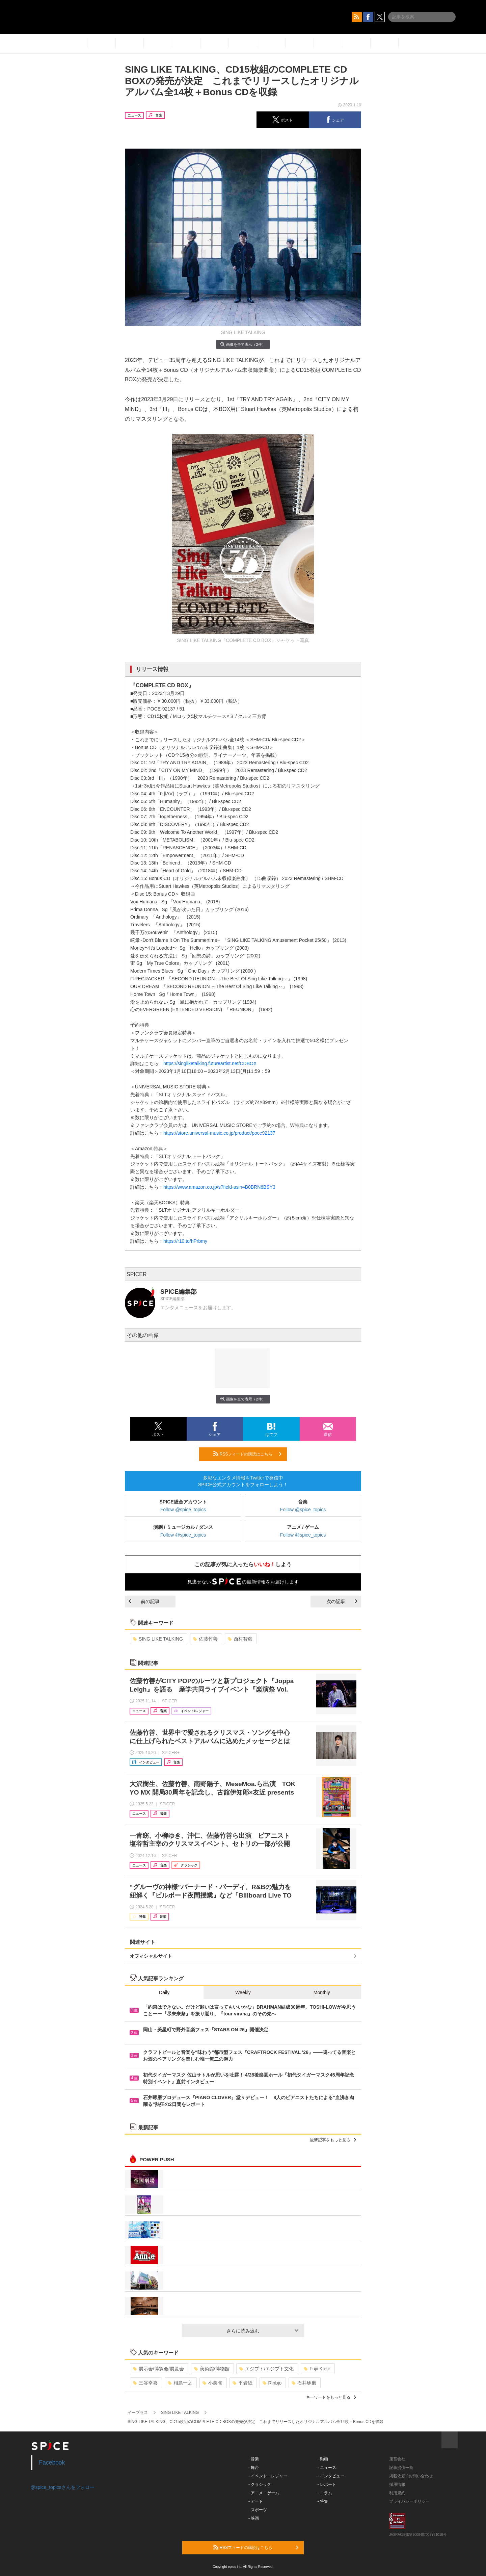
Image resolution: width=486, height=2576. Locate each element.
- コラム (325, 2493)
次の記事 (341, 1601)
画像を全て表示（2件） (242, 344)
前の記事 (144, 1601)
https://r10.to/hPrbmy (185, 1241)
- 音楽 (253, 2458)
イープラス (138, 2412)
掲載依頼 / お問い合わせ (411, 2476)
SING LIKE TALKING (158, 1639)
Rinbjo (272, 2383)
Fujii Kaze (317, 2368)
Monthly (322, 1992)
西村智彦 (240, 1639)
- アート (255, 2501)
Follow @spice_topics (183, 1509)
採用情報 (397, 2484)
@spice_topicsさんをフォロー (62, 2487)
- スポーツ (257, 2509)
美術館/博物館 (212, 2368)
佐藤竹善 (205, 1639)
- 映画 (253, 2518)
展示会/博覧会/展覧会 (158, 2368)
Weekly (243, 1992)
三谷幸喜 (145, 2383)
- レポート (327, 2484)
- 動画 (323, 2458)
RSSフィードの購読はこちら (247, 1454)
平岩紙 (242, 2383)
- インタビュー (331, 2476)
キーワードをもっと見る (331, 2397)
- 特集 (323, 2501)
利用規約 (397, 2493)
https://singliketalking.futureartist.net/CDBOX (209, 1063)
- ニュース (327, 2467)
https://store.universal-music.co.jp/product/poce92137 (219, 1133)
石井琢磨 (304, 2383)
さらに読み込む (262, 2331)
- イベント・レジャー (267, 2476)
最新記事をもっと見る (333, 2140)
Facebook (52, 2462)
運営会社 (397, 2458)
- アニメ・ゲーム (263, 2493)
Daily (164, 1992)
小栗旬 (212, 2383)
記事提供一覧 (401, 2467)
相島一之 (180, 2383)
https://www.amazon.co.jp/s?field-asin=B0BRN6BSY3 (219, 1187)
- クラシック (259, 2484)
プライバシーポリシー (409, 2501)
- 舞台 (253, 2467)
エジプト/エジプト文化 (266, 2368)
